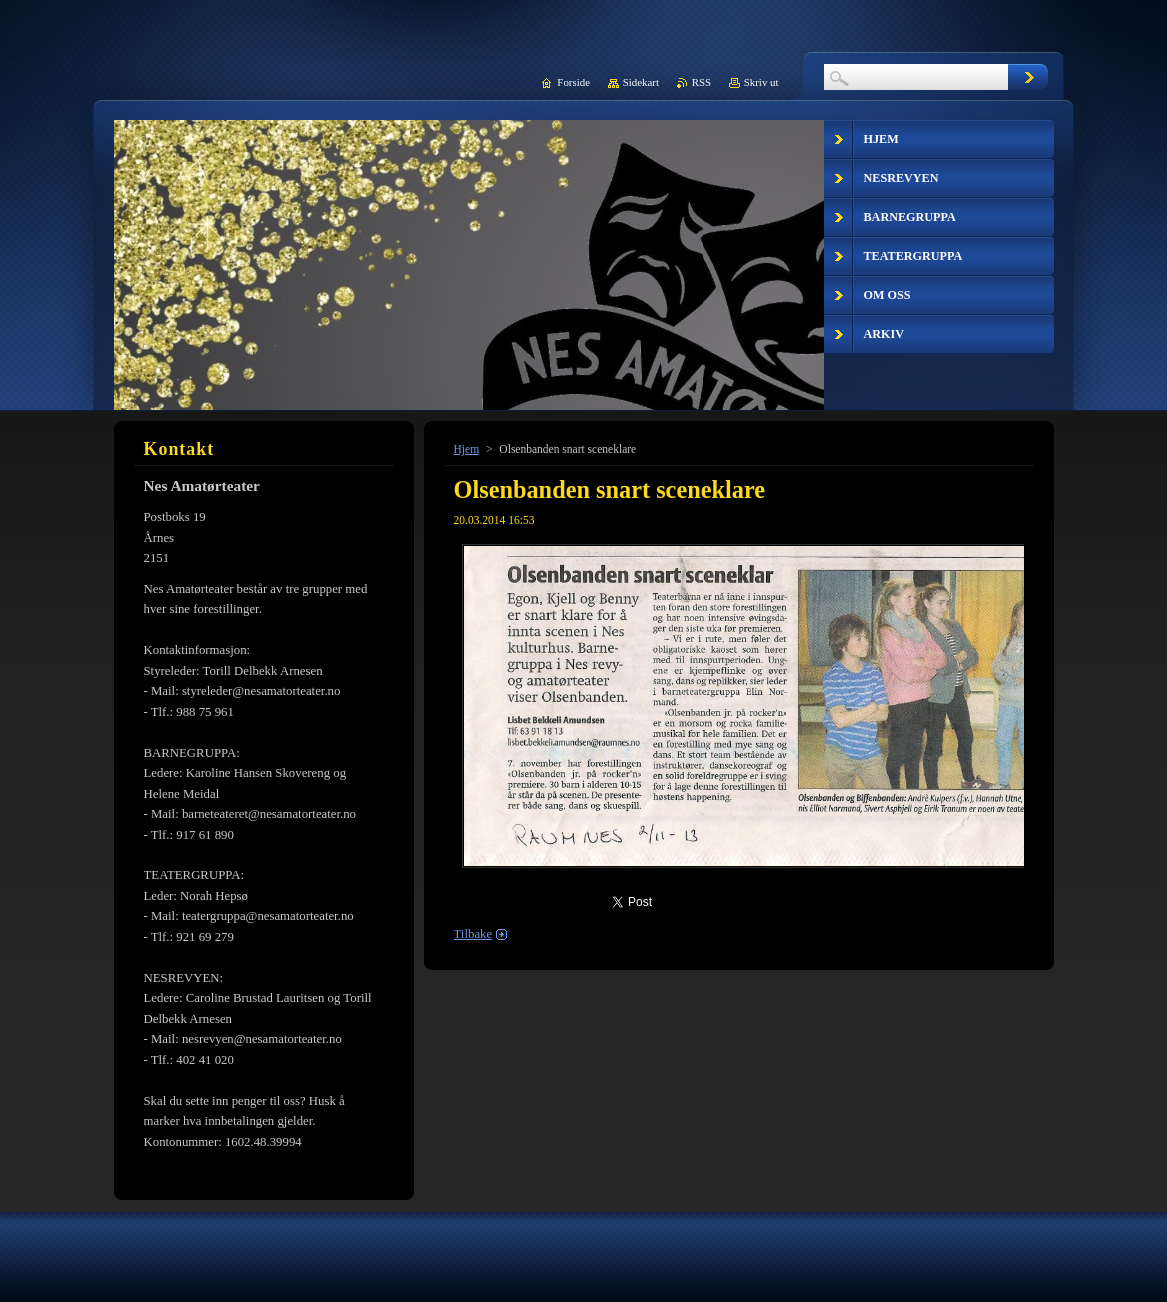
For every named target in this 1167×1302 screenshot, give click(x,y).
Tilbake (473, 934)
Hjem (467, 449)
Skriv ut (761, 82)
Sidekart (641, 82)
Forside (573, 82)
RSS (701, 82)
